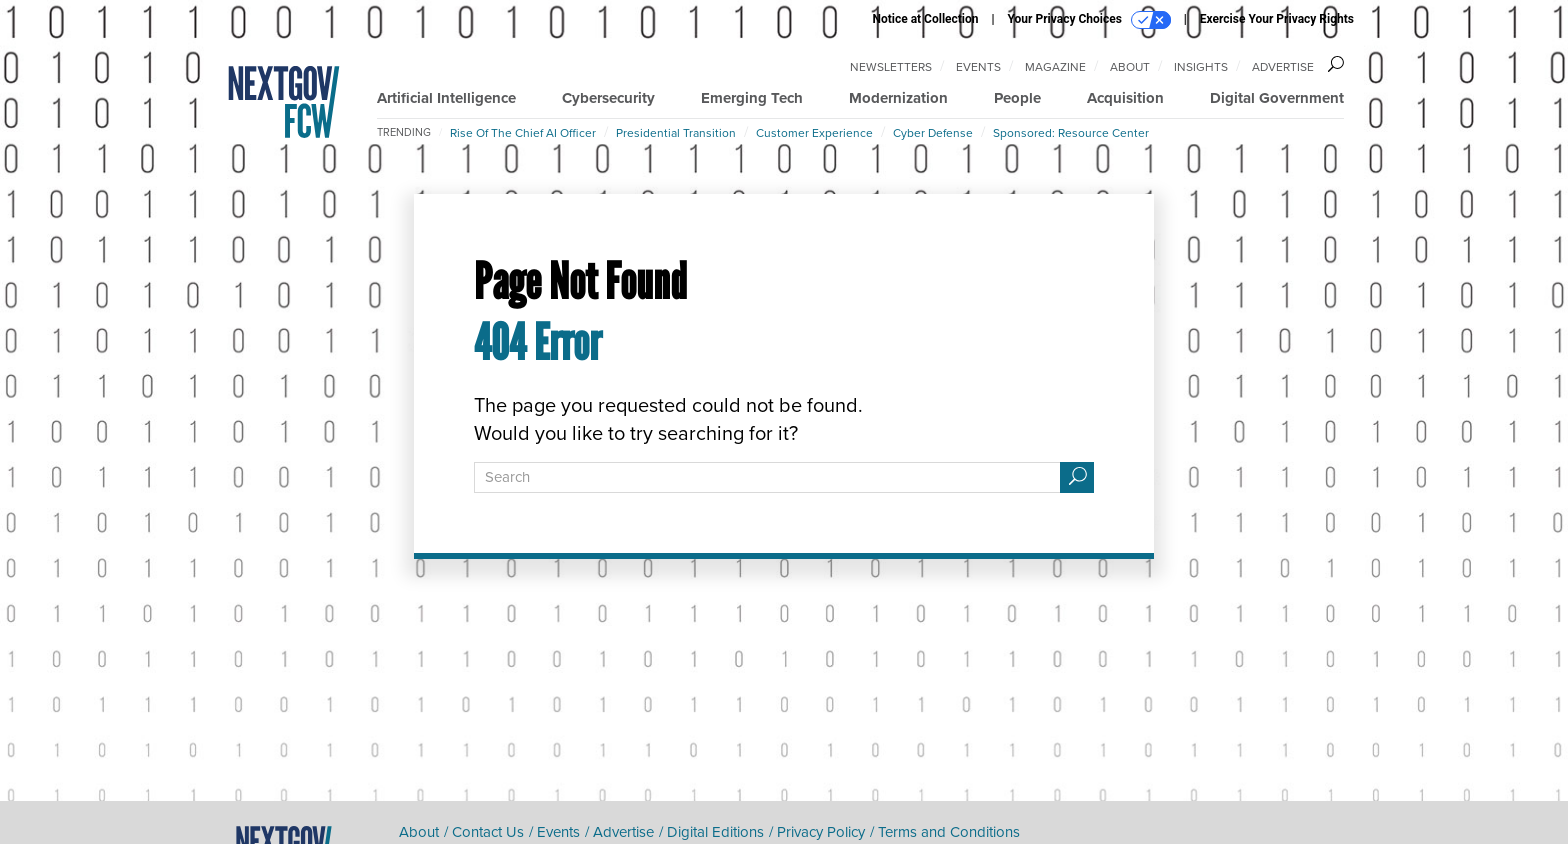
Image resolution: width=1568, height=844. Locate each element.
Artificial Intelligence (446, 98)
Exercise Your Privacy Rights (1277, 19)
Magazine (1055, 67)
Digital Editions (715, 832)
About (1130, 67)
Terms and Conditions (949, 832)
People (1017, 98)
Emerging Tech (752, 98)
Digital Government (1277, 98)
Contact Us (488, 832)
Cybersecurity (608, 98)
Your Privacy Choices (1089, 20)
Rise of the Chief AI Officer (523, 133)
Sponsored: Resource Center (1071, 133)
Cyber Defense (933, 133)
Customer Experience (814, 133)
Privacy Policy (821, 832)
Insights (1201, 67)
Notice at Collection (925, 19)
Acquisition (1125, 98)
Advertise (1283, 67)
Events (978, 67)
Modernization (898, 98)
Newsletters (891, 67)
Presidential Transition (676, 133)
